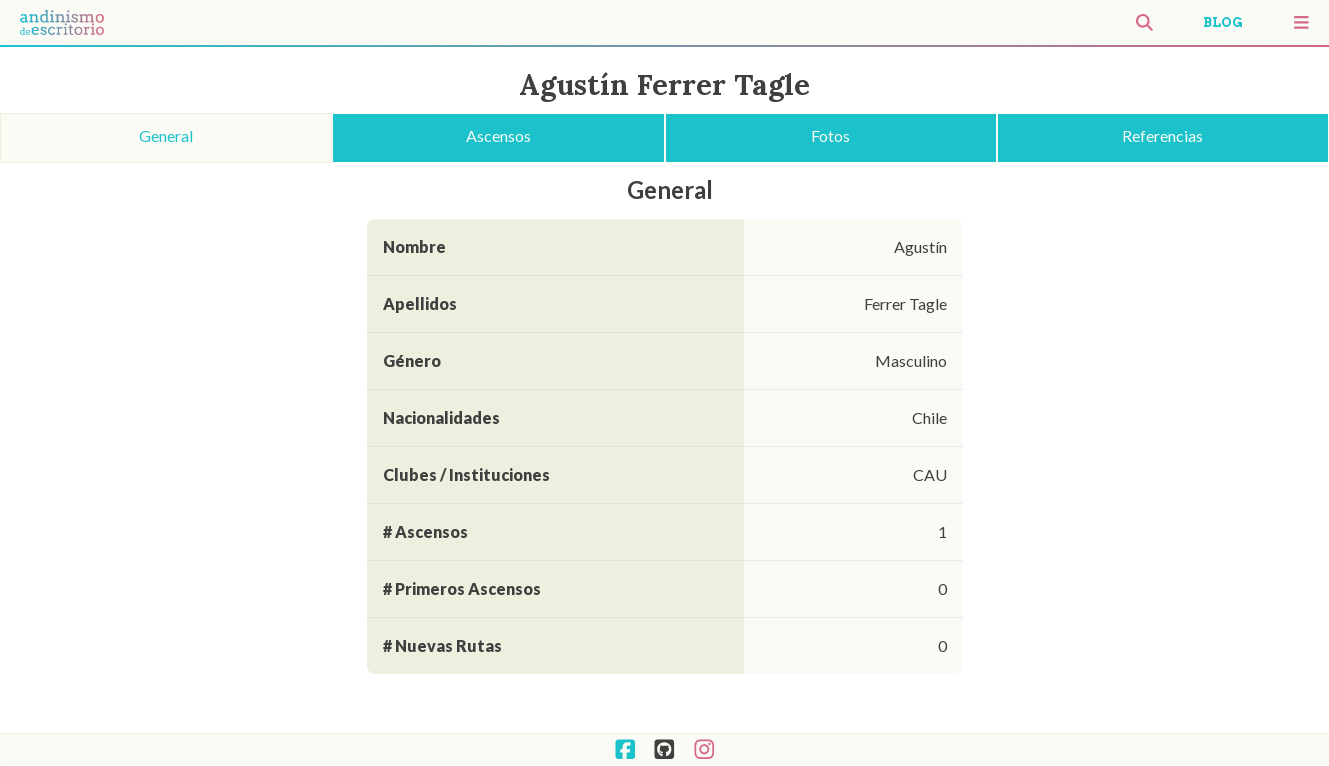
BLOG (1223, 22)
